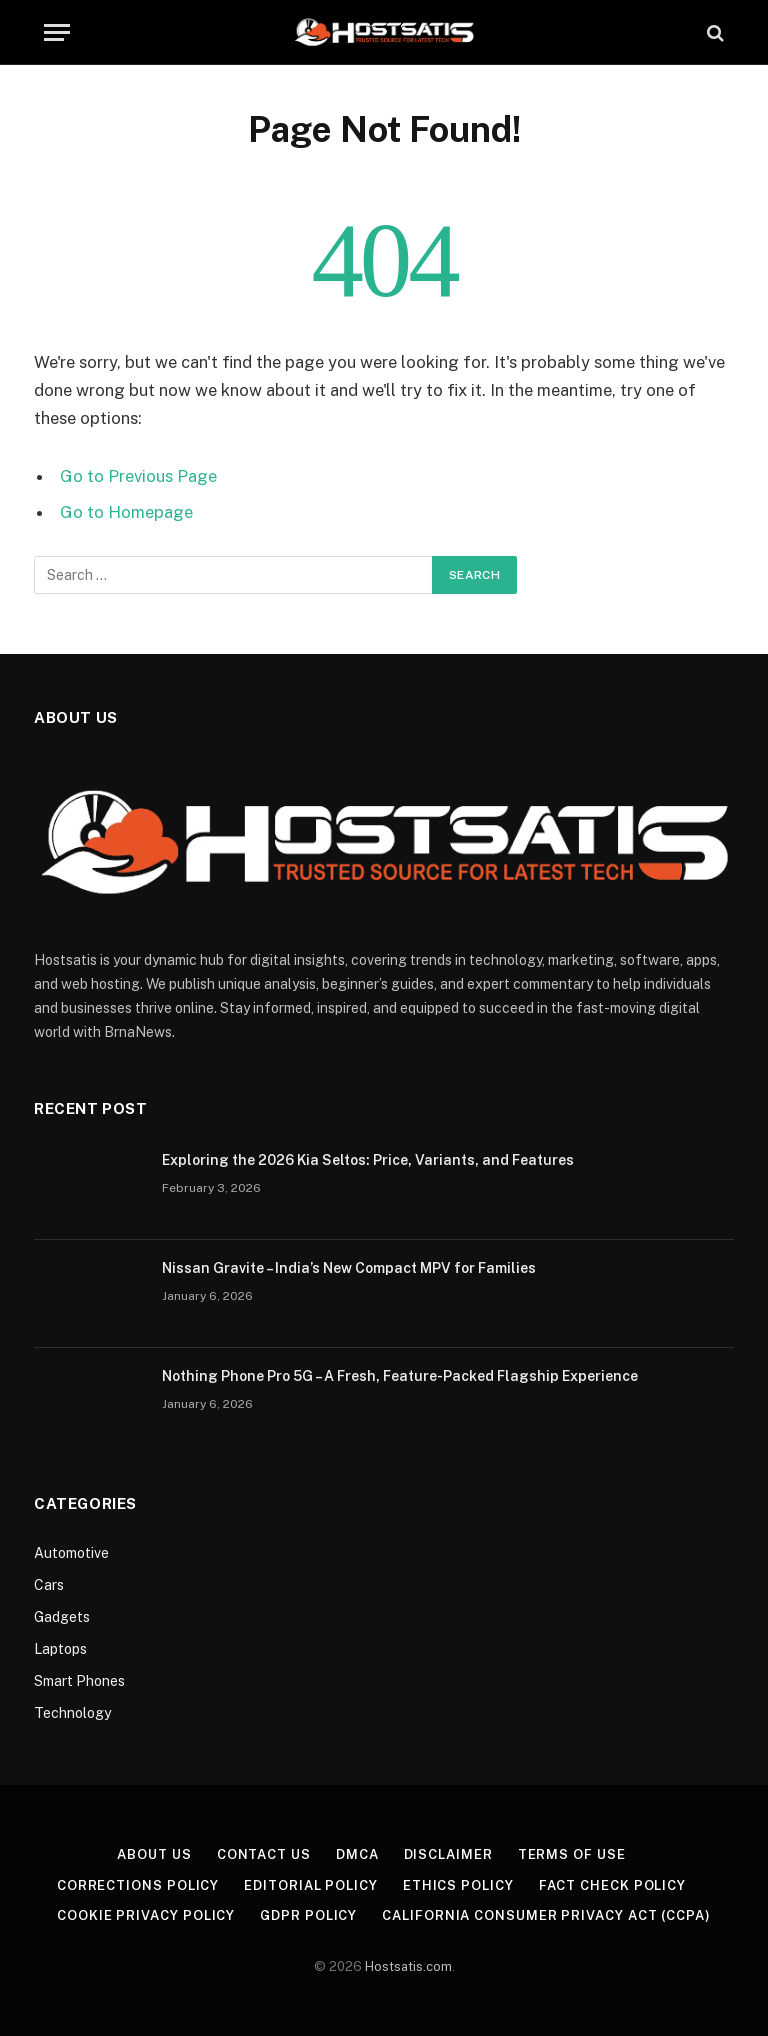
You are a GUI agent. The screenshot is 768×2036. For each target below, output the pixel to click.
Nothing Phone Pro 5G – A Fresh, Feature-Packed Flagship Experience (400, 1376)
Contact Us (264, 1854)
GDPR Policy (308, 1915)
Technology (72, 1713)
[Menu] (57, 32)
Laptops (60, 1649)
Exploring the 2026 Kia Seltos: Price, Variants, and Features (368, 1160)
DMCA (357, 1854)
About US (154, 1854)
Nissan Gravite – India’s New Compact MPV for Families (349, 1268)
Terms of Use (572, 1854)
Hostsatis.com (408, 1966)
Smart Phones (79, 1681)
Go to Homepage (126, 512)
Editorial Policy (311, 1885)
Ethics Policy (458, 1885)
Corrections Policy (138, 1885)
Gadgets (62, 1617)
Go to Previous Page (138, 476)
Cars (49, 1585)
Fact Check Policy (612, 1885)
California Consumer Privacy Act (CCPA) (546, 1915)
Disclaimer (448, 1854)
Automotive (71, 1553)
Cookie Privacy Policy (146, 1915)
